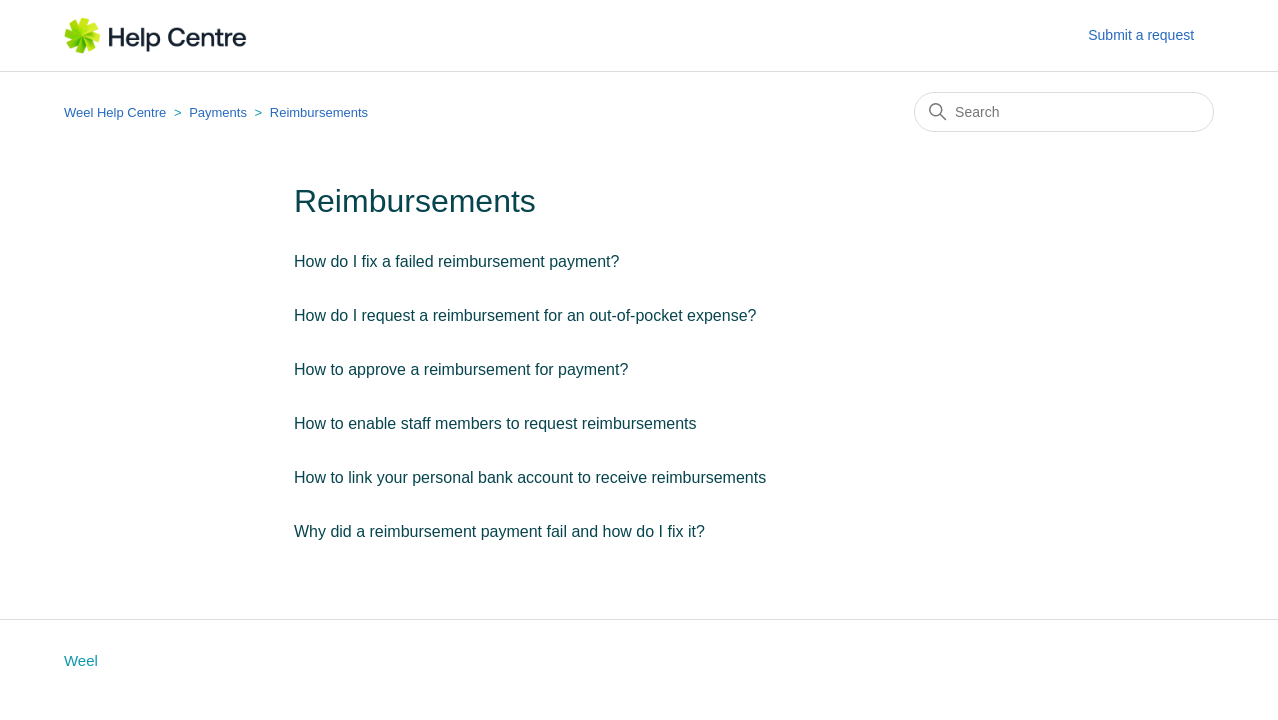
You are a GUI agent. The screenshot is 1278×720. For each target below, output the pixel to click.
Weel (81, 660)
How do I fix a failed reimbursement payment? (456, 261)
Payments (218, 112)
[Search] (1064, 112)
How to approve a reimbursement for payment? (461, 369)
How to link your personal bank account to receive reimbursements (530, 477)
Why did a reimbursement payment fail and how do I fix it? (499, 531)
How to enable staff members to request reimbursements (495, 423)
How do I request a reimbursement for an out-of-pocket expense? (525, 315)
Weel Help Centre (115, 112)
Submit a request (1141, 35)
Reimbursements (319, 112)
